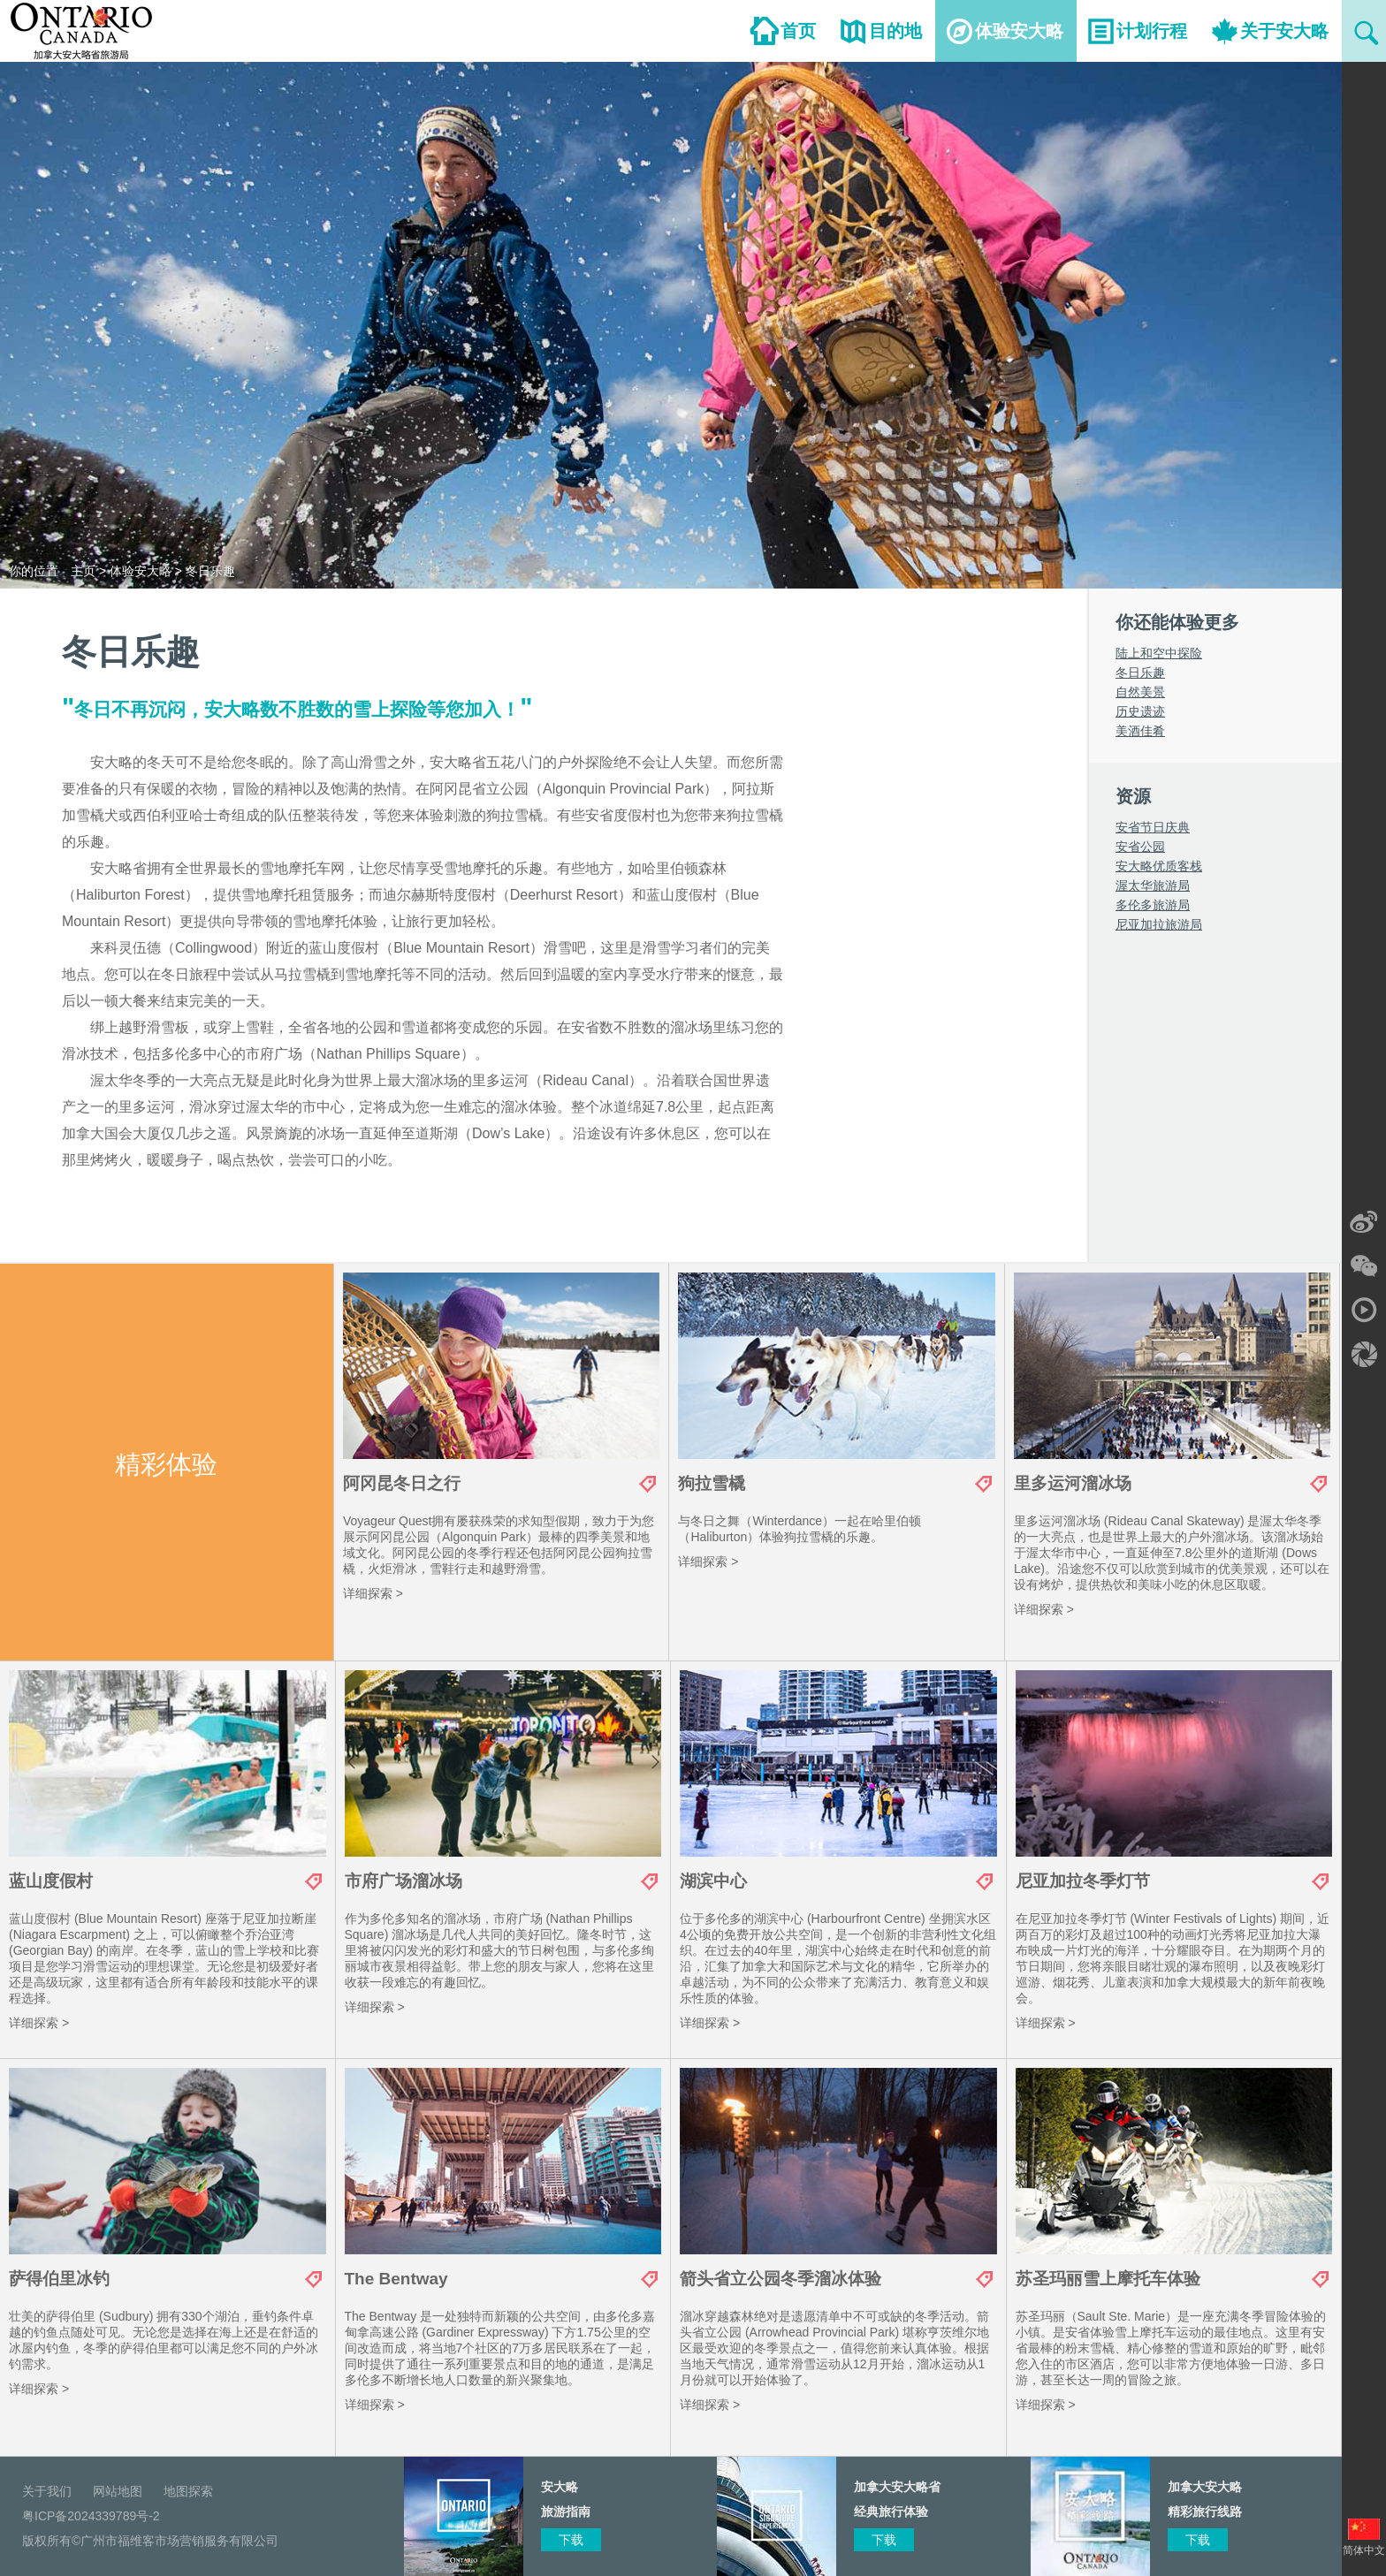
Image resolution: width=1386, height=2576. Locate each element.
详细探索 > (373, 1593)
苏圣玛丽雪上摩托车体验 (1108, 2278)
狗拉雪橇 (711, 1483)
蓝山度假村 (51, 1881)
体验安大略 (1019, 31)
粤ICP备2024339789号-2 (91, 2516)
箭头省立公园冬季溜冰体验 (780, 2278)
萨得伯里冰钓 (59, 2278)
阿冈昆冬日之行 (402, 1483)
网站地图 (117, 2491)
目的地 (895, 31)
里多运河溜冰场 (1072, 1483)
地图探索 (188, 2491)
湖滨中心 (713, 1881)
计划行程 (1151, 31)
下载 (1197, 2540)
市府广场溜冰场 (403, 1881)
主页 (83, 571)
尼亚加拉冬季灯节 (1083, 1881)
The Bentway (396, 2278)
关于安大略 (1284, 31)
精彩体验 (166, 1464)
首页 (798, 31)
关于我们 (47, 2491)
